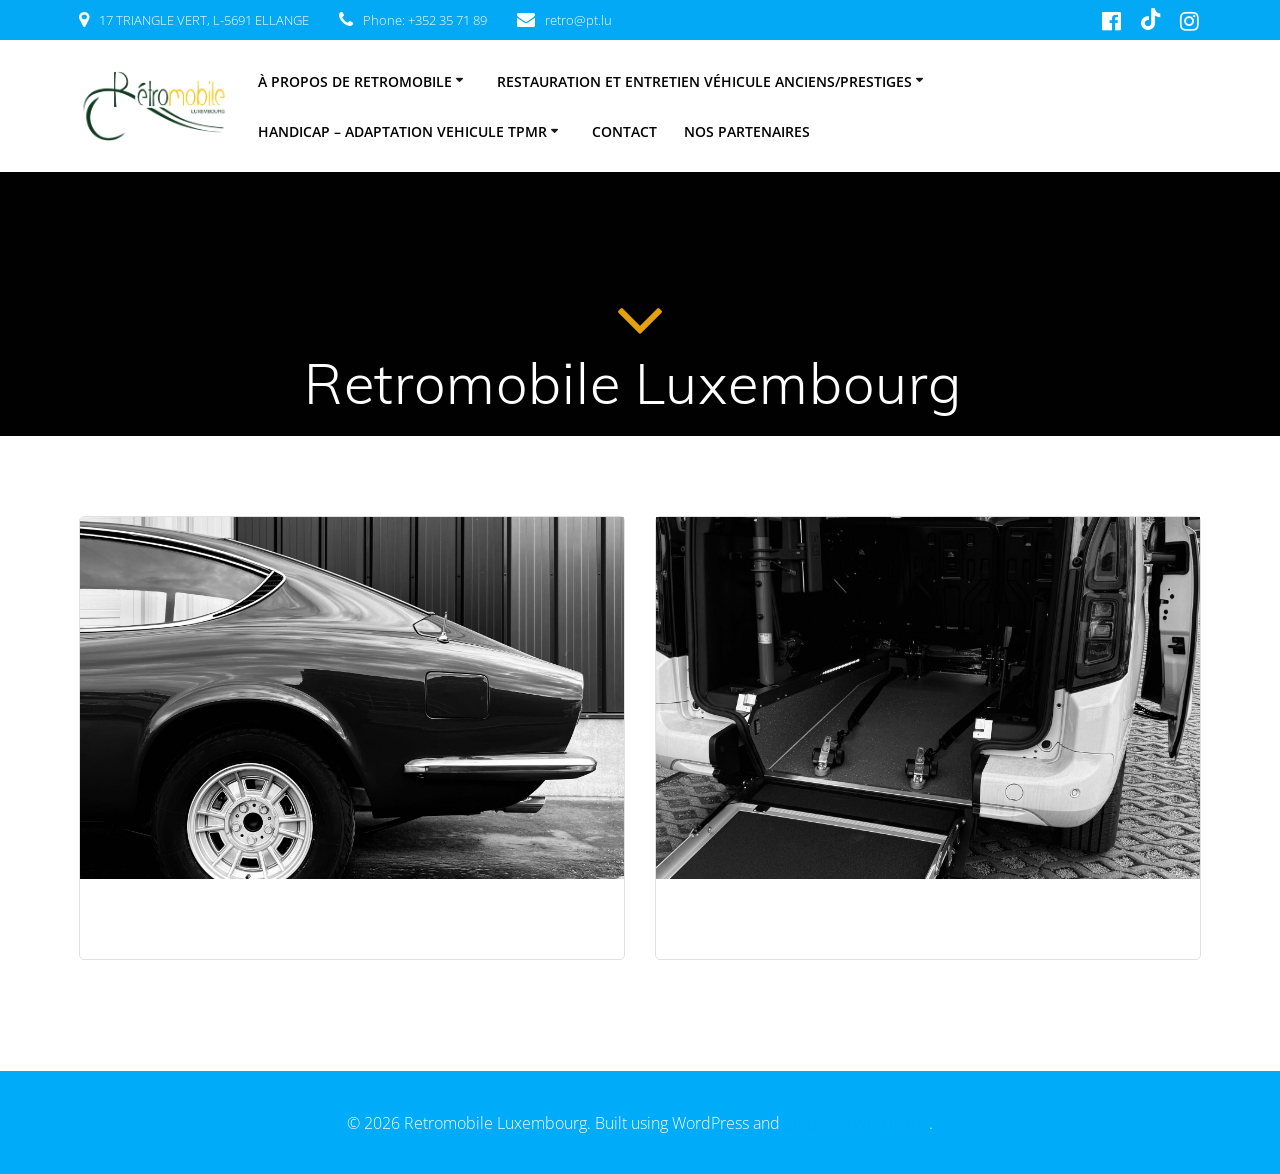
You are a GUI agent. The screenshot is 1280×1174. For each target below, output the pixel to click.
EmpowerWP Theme (856, 1123)
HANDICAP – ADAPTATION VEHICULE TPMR (402, 131)
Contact (624, 131)
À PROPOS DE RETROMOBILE (355, 81)
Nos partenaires (747, 131)
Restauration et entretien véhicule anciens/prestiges (704, 81)
